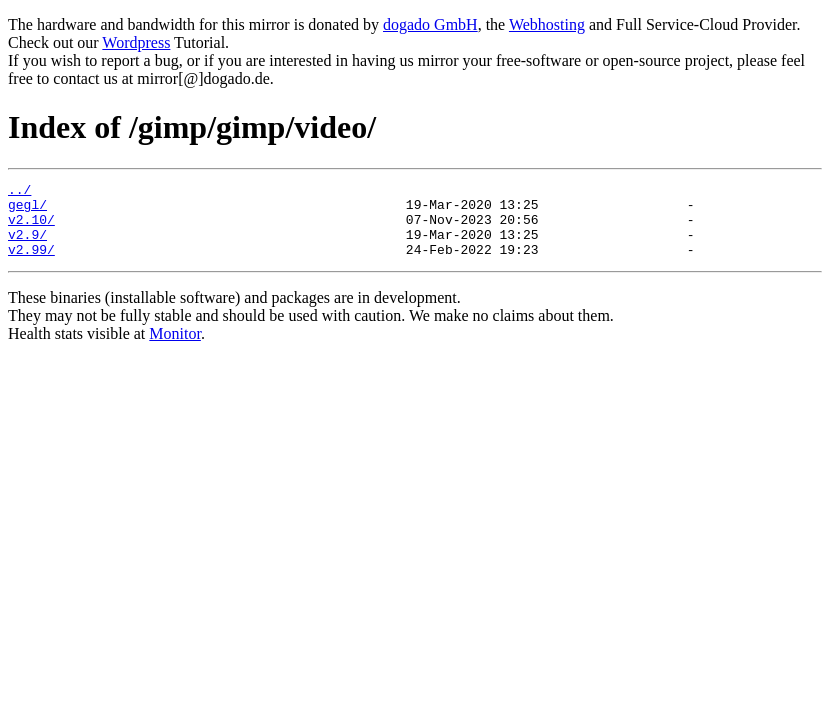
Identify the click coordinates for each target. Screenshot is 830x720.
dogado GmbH (430, 24)
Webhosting (547, 24)
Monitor (175, 348)
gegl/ (27, 210)
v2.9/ (27, 246)
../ (19, 192)
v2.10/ (31, 228)
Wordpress (136, 42)
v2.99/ (31, 264)
